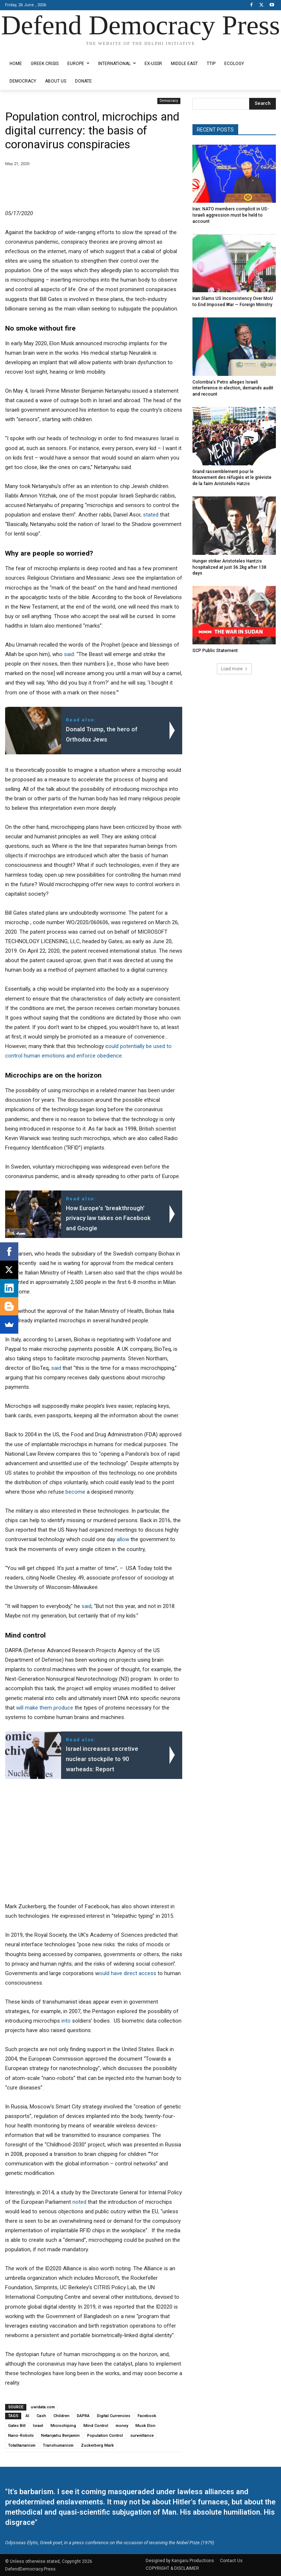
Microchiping (63, 2425)
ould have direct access (127, 1973)
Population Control (105, 2435)
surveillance (142, 2435)
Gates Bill (17, 2425)
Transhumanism (58, 2445)
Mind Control (95, 2425)
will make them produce (44, 1707)
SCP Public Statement (215, 650)
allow (123, 1539)
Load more (234, 668)
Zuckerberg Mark (97, 2445)
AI (27, 2415)
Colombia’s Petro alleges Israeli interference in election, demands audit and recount (232, 388)
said (69, 654)
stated (150, 514)
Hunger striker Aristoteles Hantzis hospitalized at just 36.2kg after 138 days (229, 567)
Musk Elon (145, 2425)
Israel (38, 2425)
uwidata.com (43, 2407)
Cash (41, 2415)
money (122, 2425)
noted (79, 2202)
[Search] (262, 104)
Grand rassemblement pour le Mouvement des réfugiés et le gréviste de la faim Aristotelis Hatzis (231, 477)
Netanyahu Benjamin (60, 2435)
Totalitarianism (21, 2445)
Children (61, 2415)
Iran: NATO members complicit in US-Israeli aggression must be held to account (230, 215)
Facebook (147, 2415)
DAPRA (83, 2415)
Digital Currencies (113, 2415)
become (75, 1492)
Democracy (168, 101)
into (66, 2020)
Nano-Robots (21, 2435)
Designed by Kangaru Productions (33, 50)
